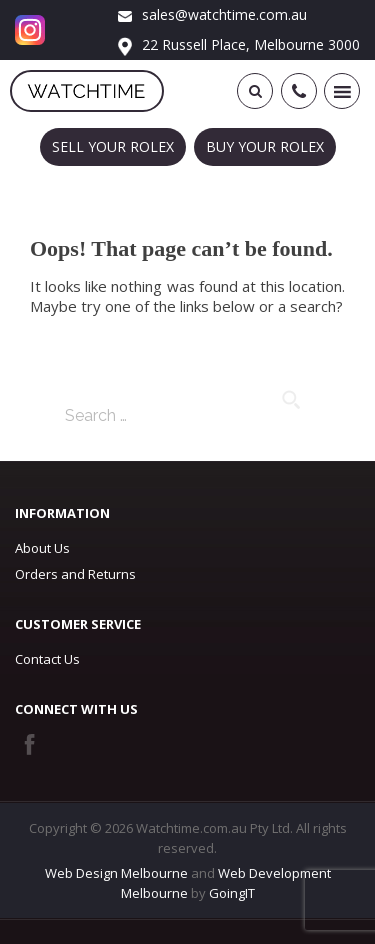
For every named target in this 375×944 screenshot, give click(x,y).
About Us (42, 548)
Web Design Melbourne (116, 873)
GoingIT (232, 893)
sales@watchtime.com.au (212, 14)
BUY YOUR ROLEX (265, 146)
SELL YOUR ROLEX (113, 146)
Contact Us (47, 659)
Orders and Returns (75, 574)
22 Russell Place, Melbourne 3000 (239, 44)
